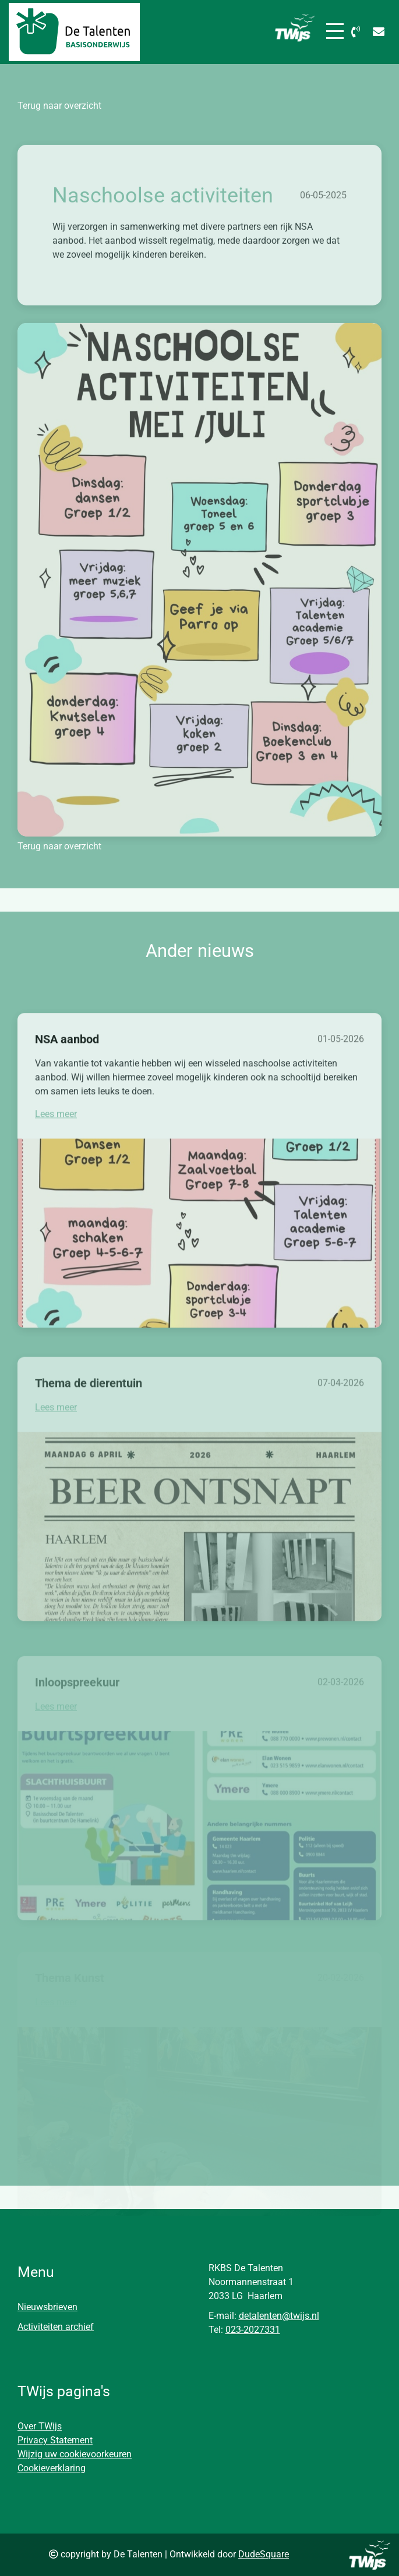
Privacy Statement (55, 2440)
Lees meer (56, 1151)
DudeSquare (263, 2554)
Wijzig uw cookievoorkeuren (74, 2454)
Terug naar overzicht (59, 105)
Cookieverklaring (51, 2468)
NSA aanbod (67, 1077)
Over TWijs (39, 2426)
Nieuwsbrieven (47, 2306)
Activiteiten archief (55, 2326)
